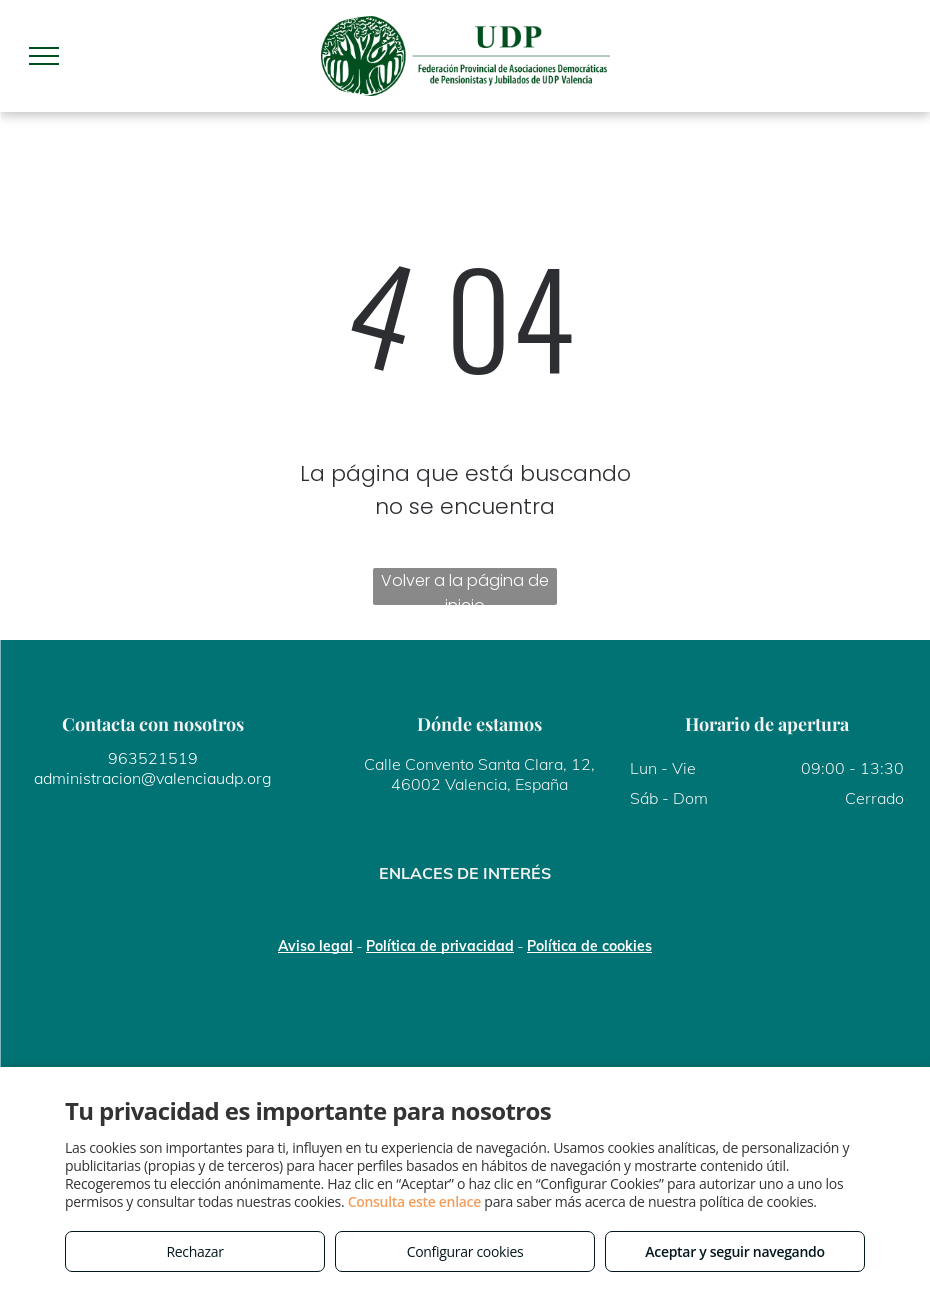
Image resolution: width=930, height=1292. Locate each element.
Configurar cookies (465, 1251)
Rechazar (194, 1251)
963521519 (153, 758)
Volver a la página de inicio (465, 587)
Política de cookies (589, 946)
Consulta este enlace (414, 1201)
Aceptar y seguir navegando (734, 1251)
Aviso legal (315, 946)
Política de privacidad (440, 946)
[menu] (44, 56)
